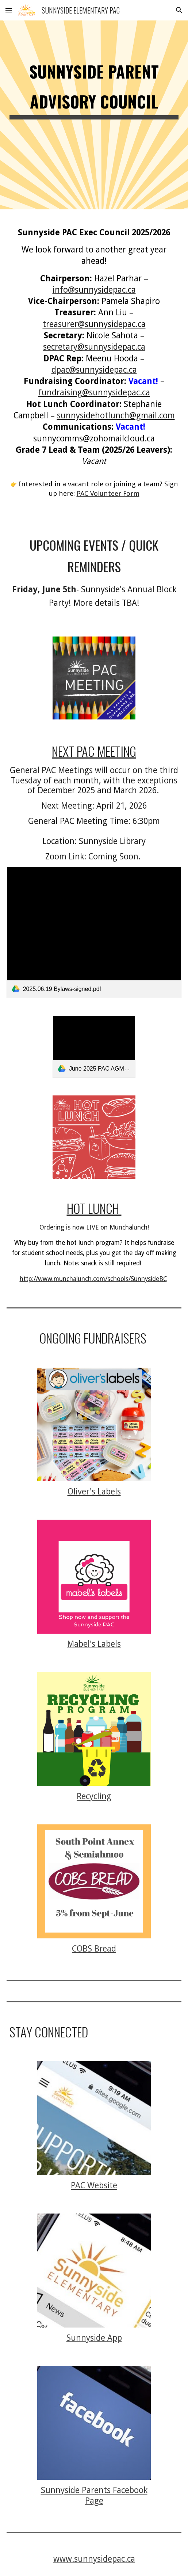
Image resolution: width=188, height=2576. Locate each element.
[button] (9, 10)
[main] (94, 115)
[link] (94, 932)
